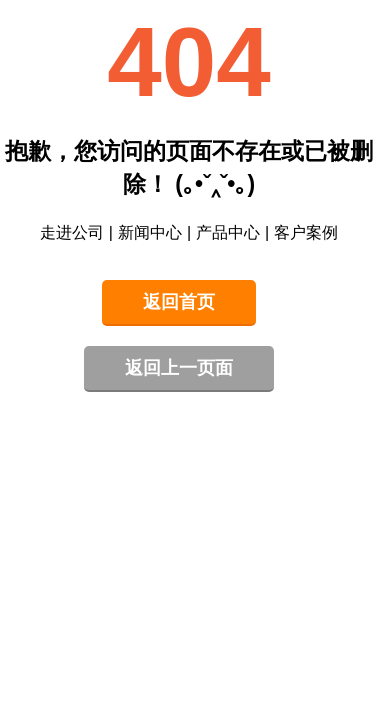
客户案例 (306, 232)
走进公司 (72, 232)
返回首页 (179, 302)
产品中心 (228, 232)
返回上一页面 (179, 368)
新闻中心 (150, 232)
